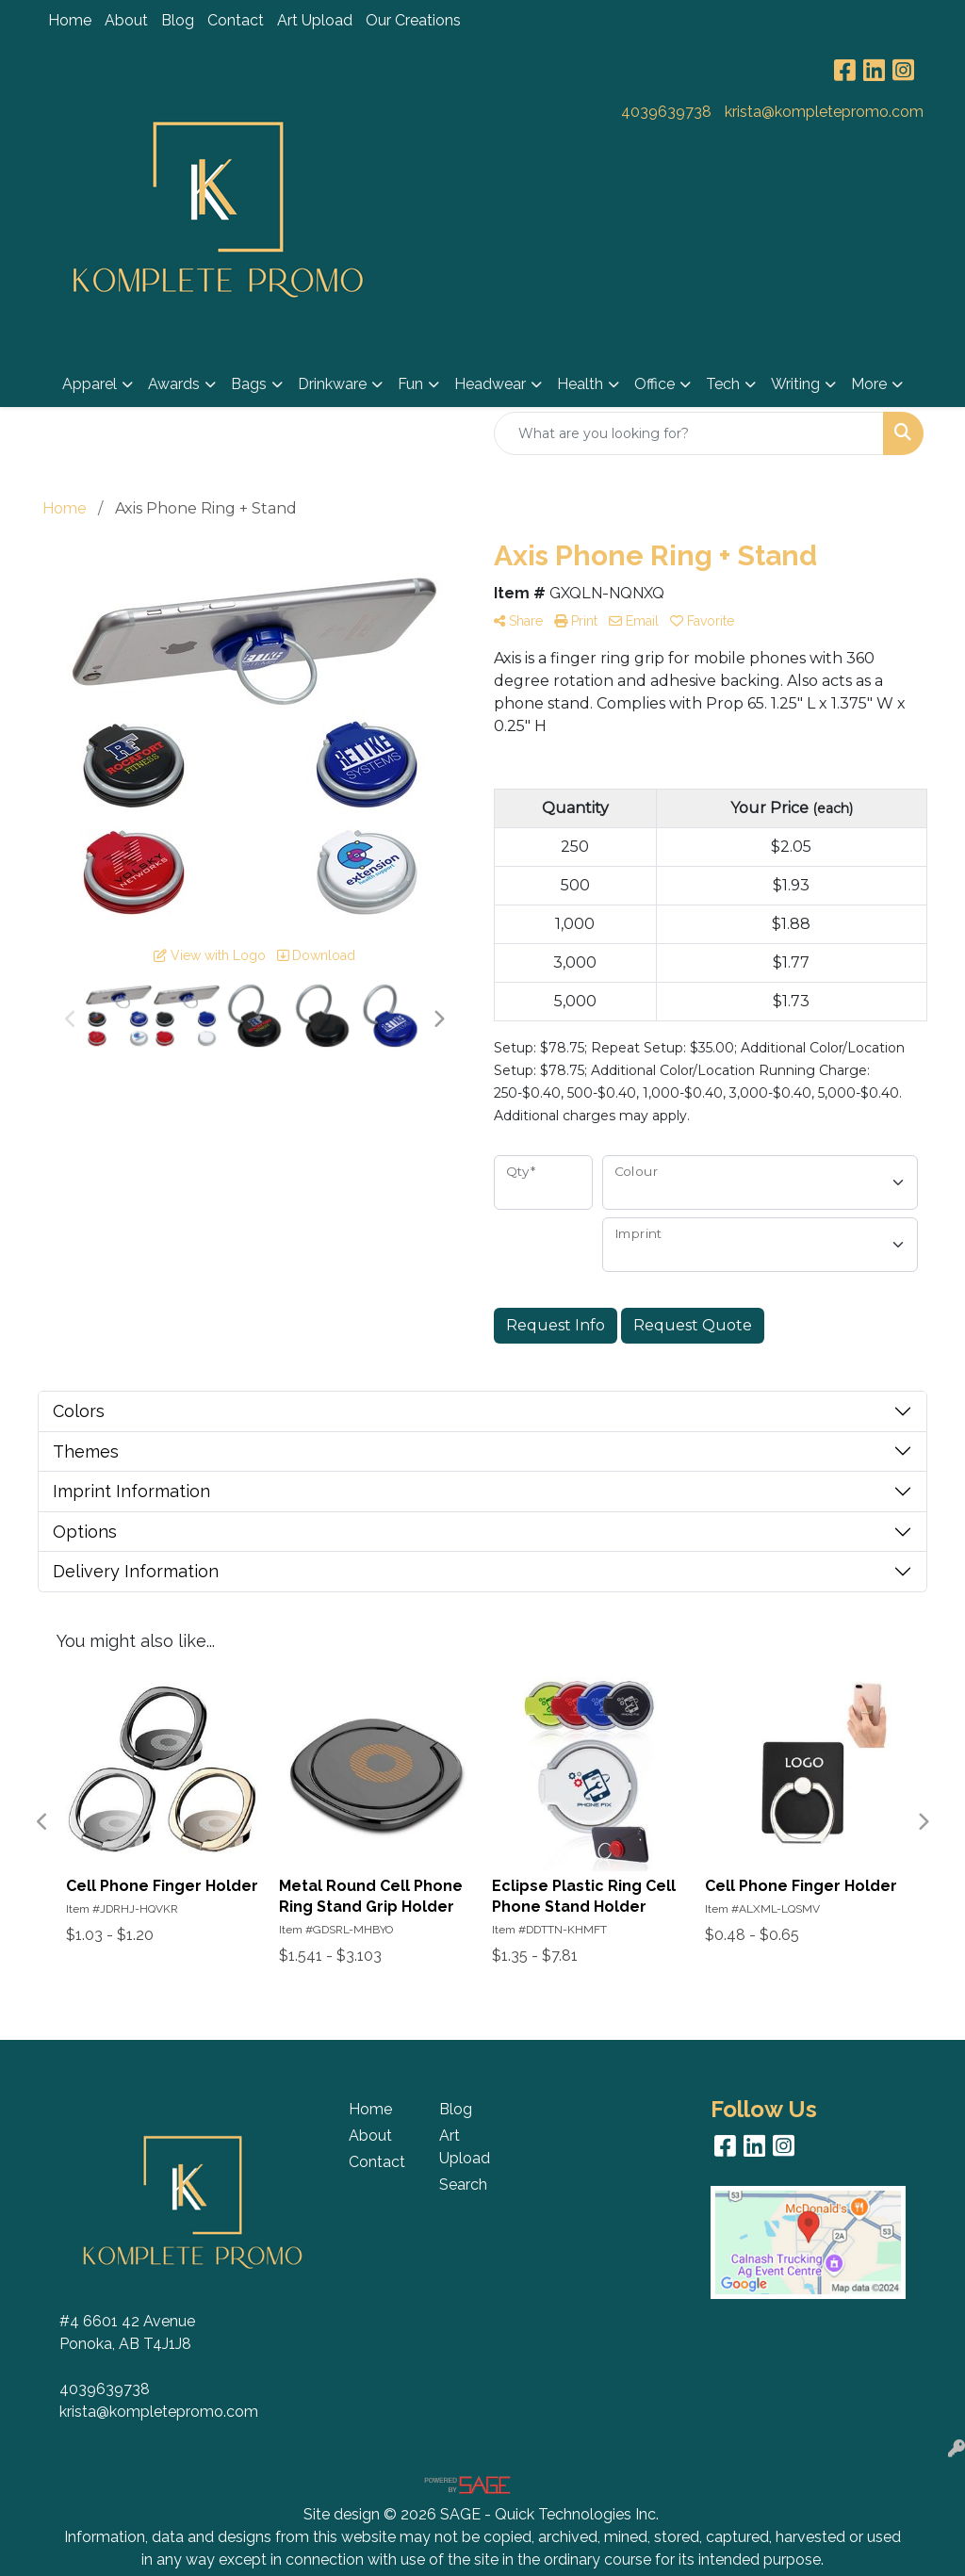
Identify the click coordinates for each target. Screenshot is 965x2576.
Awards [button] (174, 384)
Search (463, 2184)
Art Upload (314, 20)
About (126, 20)
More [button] (869, 384)
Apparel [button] (89, 384)
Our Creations (413, 20)
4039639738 (666, 112)
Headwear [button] (490, 384)
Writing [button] (795, 384)
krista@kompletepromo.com (824, 112)
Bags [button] (249, 384)
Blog (177, 20)
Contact (235, 20)
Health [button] (580, 384)
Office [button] (654, 384)
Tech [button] (723, 384)
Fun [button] (410, 384)
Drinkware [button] (332, 384)
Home (69, 20)
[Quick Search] (689, 433)
